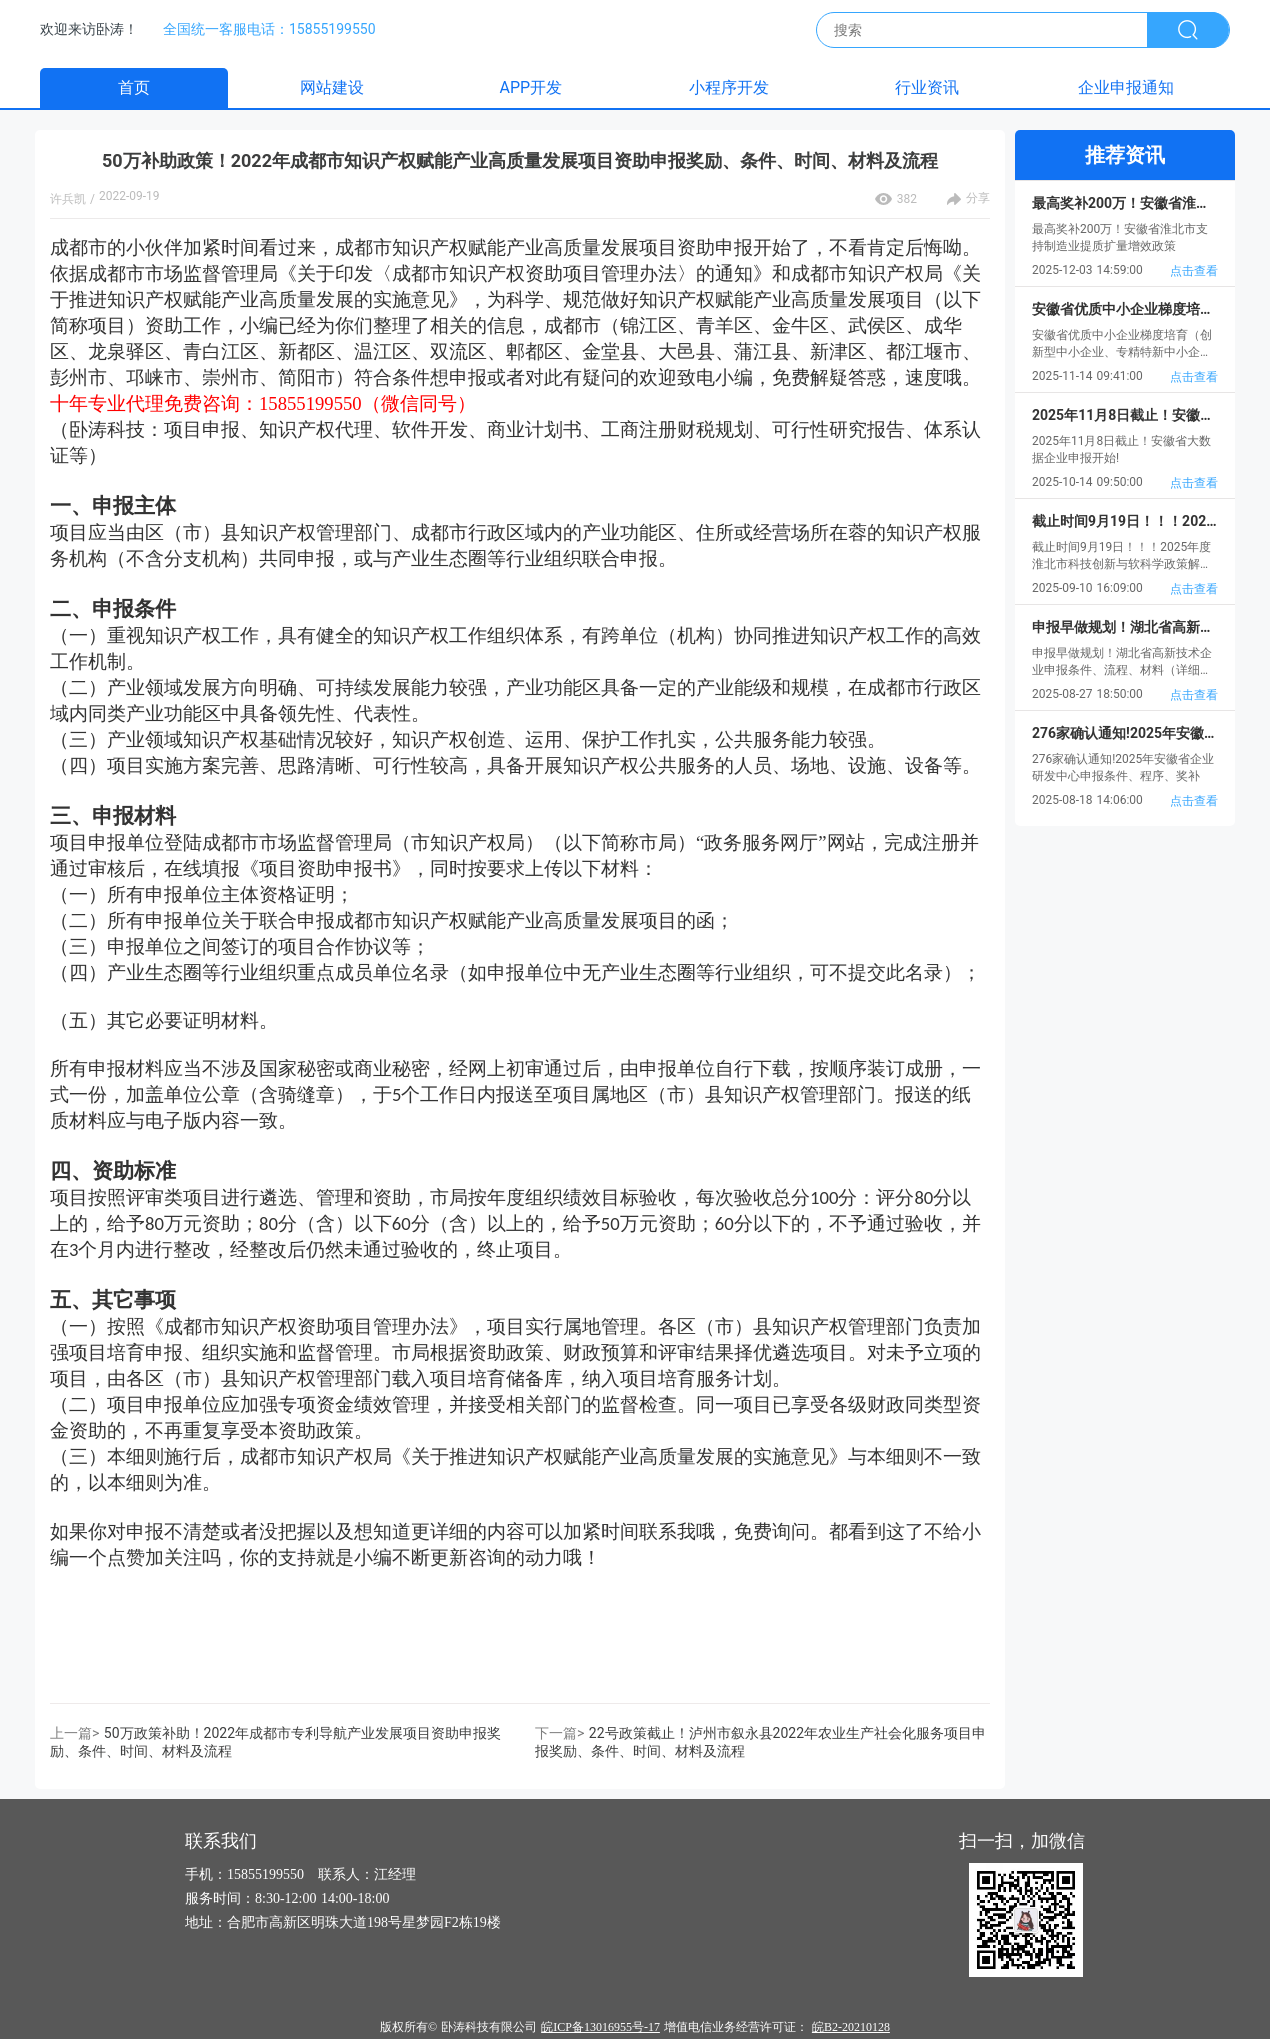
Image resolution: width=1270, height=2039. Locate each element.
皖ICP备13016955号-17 (600, 2027)
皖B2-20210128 (851, 2027)
